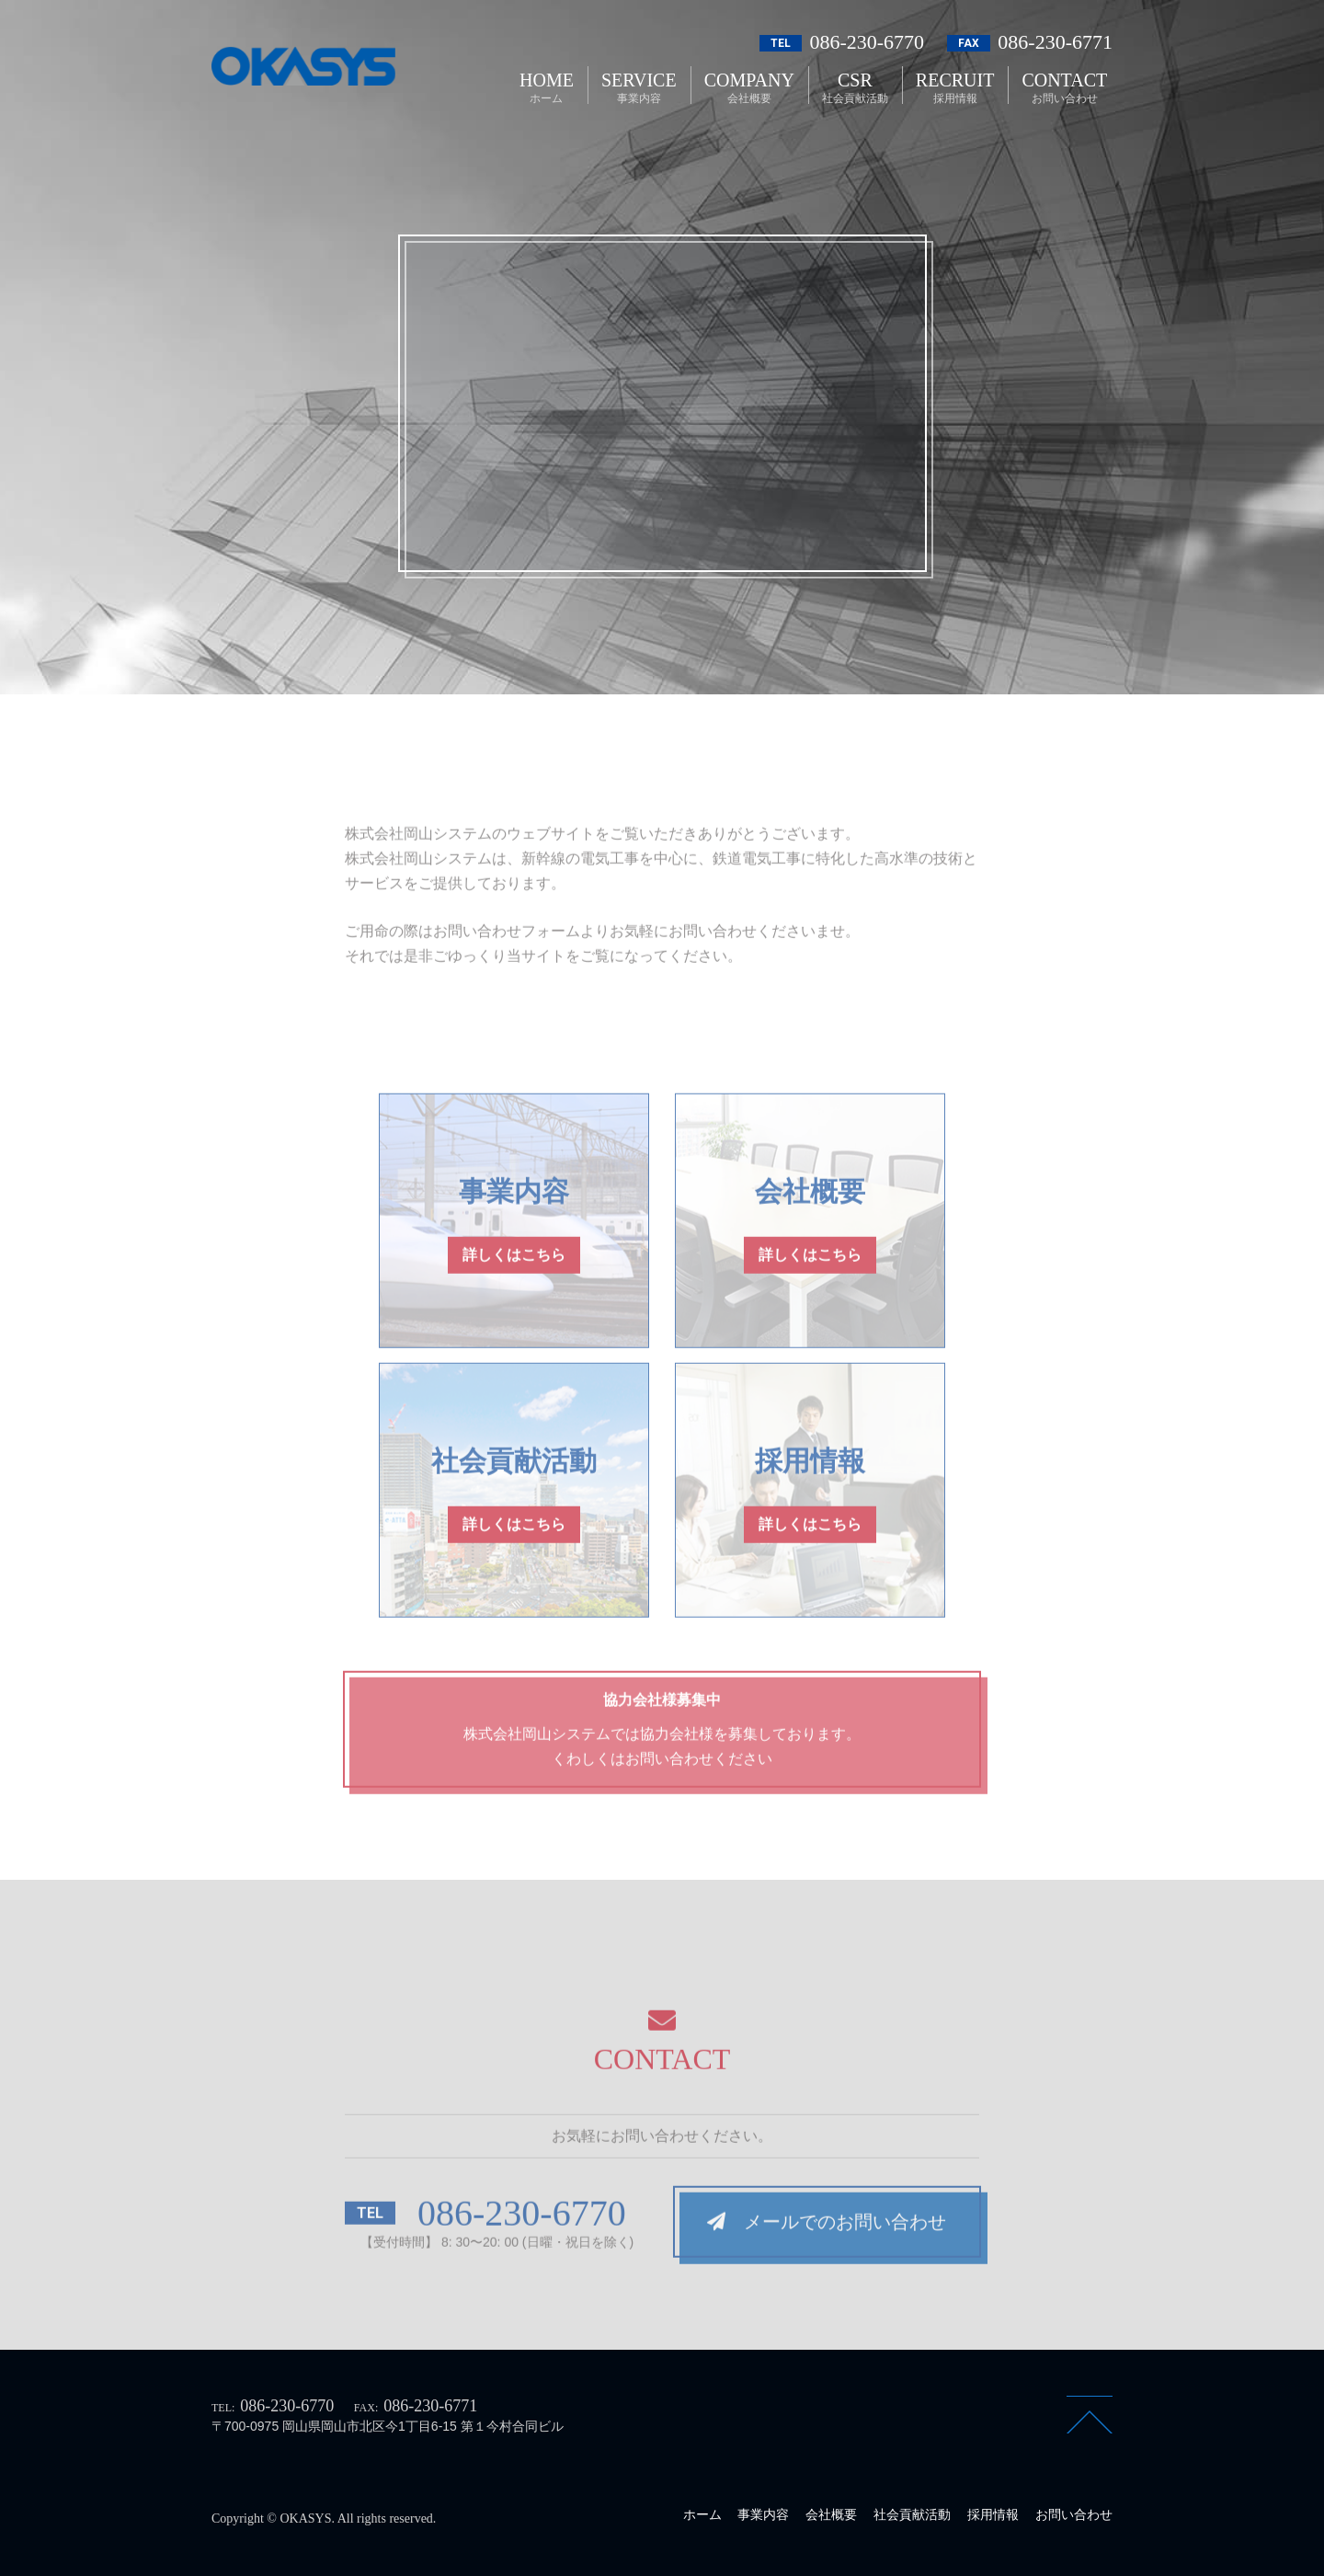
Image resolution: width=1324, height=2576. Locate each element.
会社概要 (831, 2514)
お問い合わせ (1074, 2514)
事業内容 (763, 2514)
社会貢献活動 (912, 2514)
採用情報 (993, 2514)
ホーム (702, 2514)
